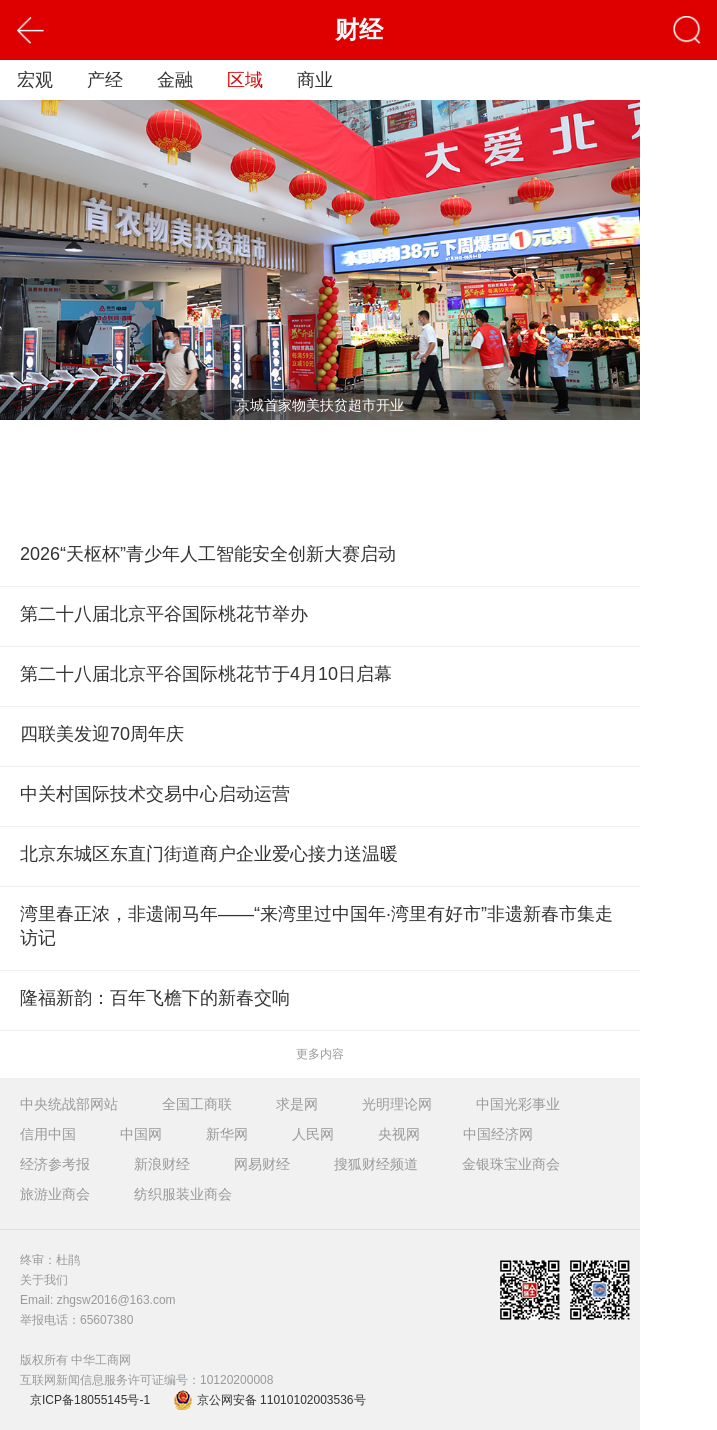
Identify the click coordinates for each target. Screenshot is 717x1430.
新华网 (227, 1134)
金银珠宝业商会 (511, 1164)
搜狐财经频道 (376, 1164)
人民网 (313, 1134)
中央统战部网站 (69, 1104)
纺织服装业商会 (183, 1194)
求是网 (297, 1104)
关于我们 (44, 1280)
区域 (245, 80)
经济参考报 (55, 1164)
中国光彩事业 (518, 1104)
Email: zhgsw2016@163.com (98, 1300)
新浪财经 (162, 1164)
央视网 (399, 1134)
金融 (175, 80)
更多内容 (320, 1054)
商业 (315, 80)
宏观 (35, 80)
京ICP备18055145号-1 (90, 1400)
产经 (105, 80)
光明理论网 (397, 1104)
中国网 (141, 1134)
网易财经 (262, 1164)
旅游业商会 (55, 1194)
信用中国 (48, 1134)
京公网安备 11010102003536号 (269, 1400)
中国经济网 (498, 1134)
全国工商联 (197, 1104)
